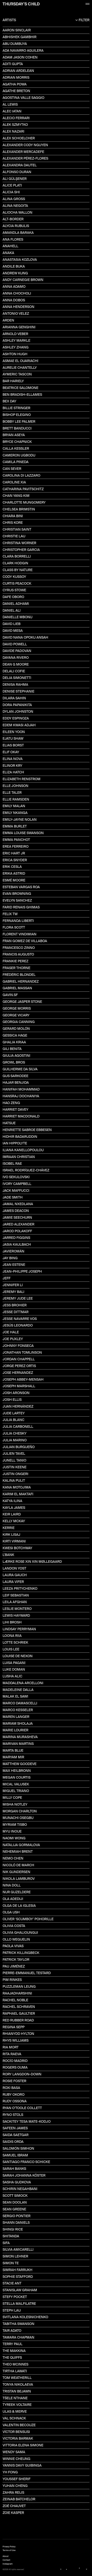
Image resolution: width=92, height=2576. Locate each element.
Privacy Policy (9, 2546)
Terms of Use (9, 2550)
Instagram (8, 2563)
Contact (6, 2560)
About (5, 2556)
